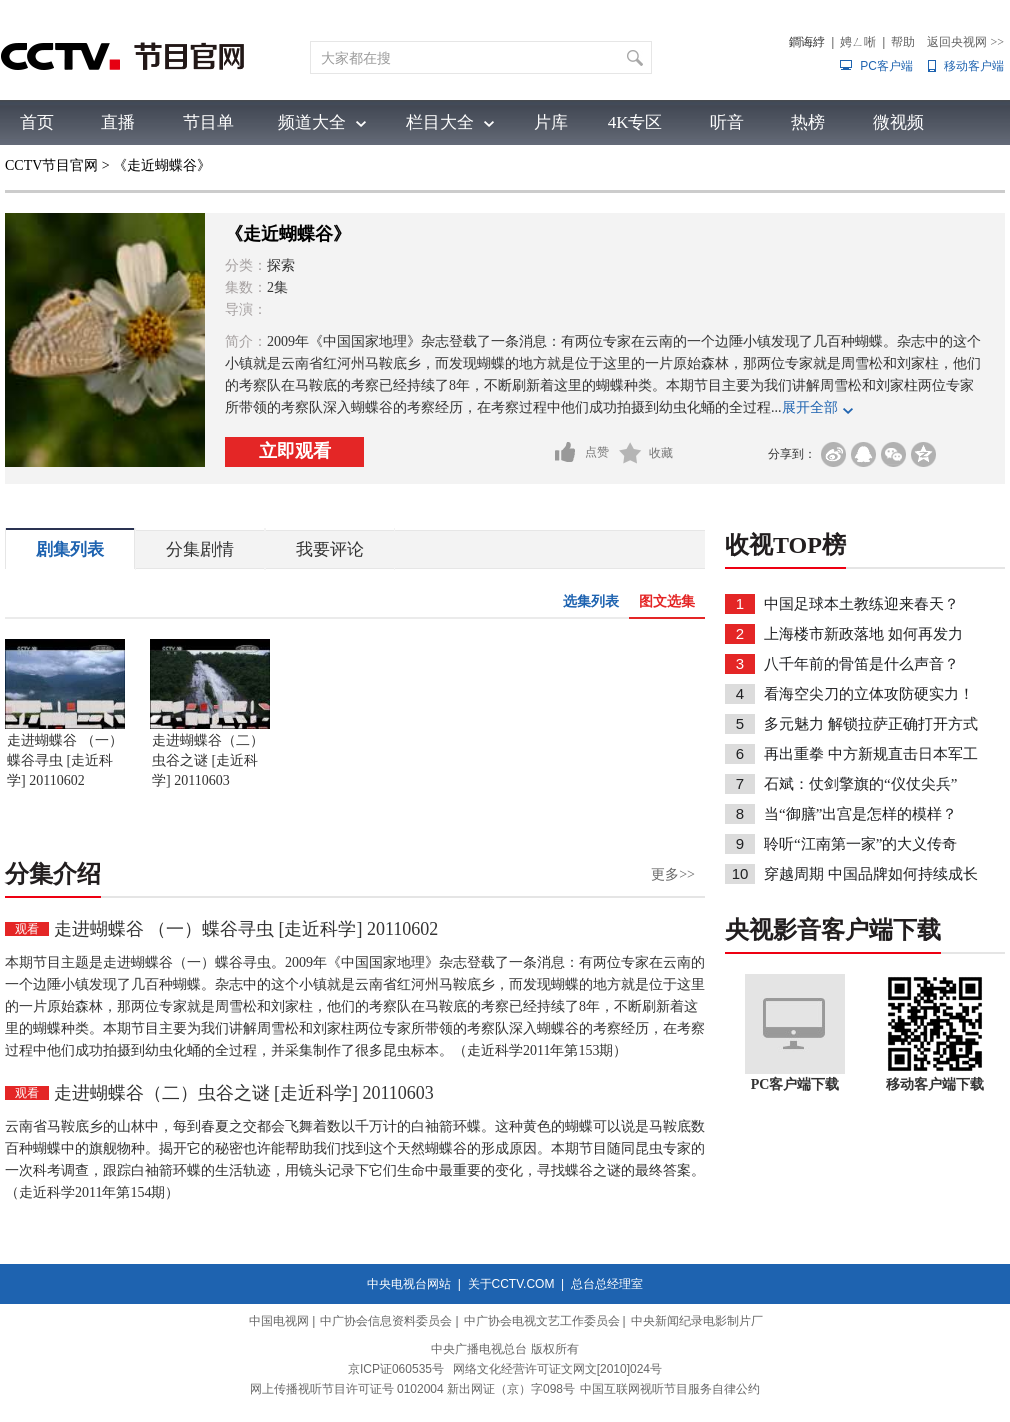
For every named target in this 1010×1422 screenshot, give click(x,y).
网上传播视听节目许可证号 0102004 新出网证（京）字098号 (412, 1389)
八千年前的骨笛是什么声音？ (861, 664)
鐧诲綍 (807, 42)
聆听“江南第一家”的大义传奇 (860, 844)
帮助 (903, 42)
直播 (118, 122)
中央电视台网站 (409, 1284)
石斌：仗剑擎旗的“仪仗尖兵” (860, 784)
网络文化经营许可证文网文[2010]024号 (557, 1369)
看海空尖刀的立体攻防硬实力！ (869, 694)
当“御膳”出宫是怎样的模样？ (860, 814)
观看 (27, 929)
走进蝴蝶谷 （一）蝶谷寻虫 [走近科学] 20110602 (65, 760)
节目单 (208, 122)
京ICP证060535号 (396, 1369)
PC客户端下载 (795, 1084)
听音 (727, 122)
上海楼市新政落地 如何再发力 (863, 634)
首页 (37, 122)
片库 (551, 122)
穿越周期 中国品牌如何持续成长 (871, 874)
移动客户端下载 (935, 1084)
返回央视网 (965, 42)
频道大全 (312, 122)
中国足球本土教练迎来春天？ (861, 604)
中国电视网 (279, 1321)
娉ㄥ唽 (858, 42)
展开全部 (810, 407)
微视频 (898, 122)
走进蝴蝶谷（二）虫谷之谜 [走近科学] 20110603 (208, 760)
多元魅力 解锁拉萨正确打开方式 (871, 724)
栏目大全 (440, 122)
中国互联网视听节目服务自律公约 (670, 1389)
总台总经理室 (607, 1284)
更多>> (673, 874)
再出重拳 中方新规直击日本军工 (871, 754)
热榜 (808, 122)
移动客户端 (974, 66)
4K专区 (635, 122)
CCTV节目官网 (51, 165)
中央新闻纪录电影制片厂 (697, 1321)
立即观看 (295, 451)
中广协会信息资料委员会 (386, 1321)
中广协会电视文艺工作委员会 (542, 1321)
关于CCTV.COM (511, 1284)
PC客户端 (886, 66)
